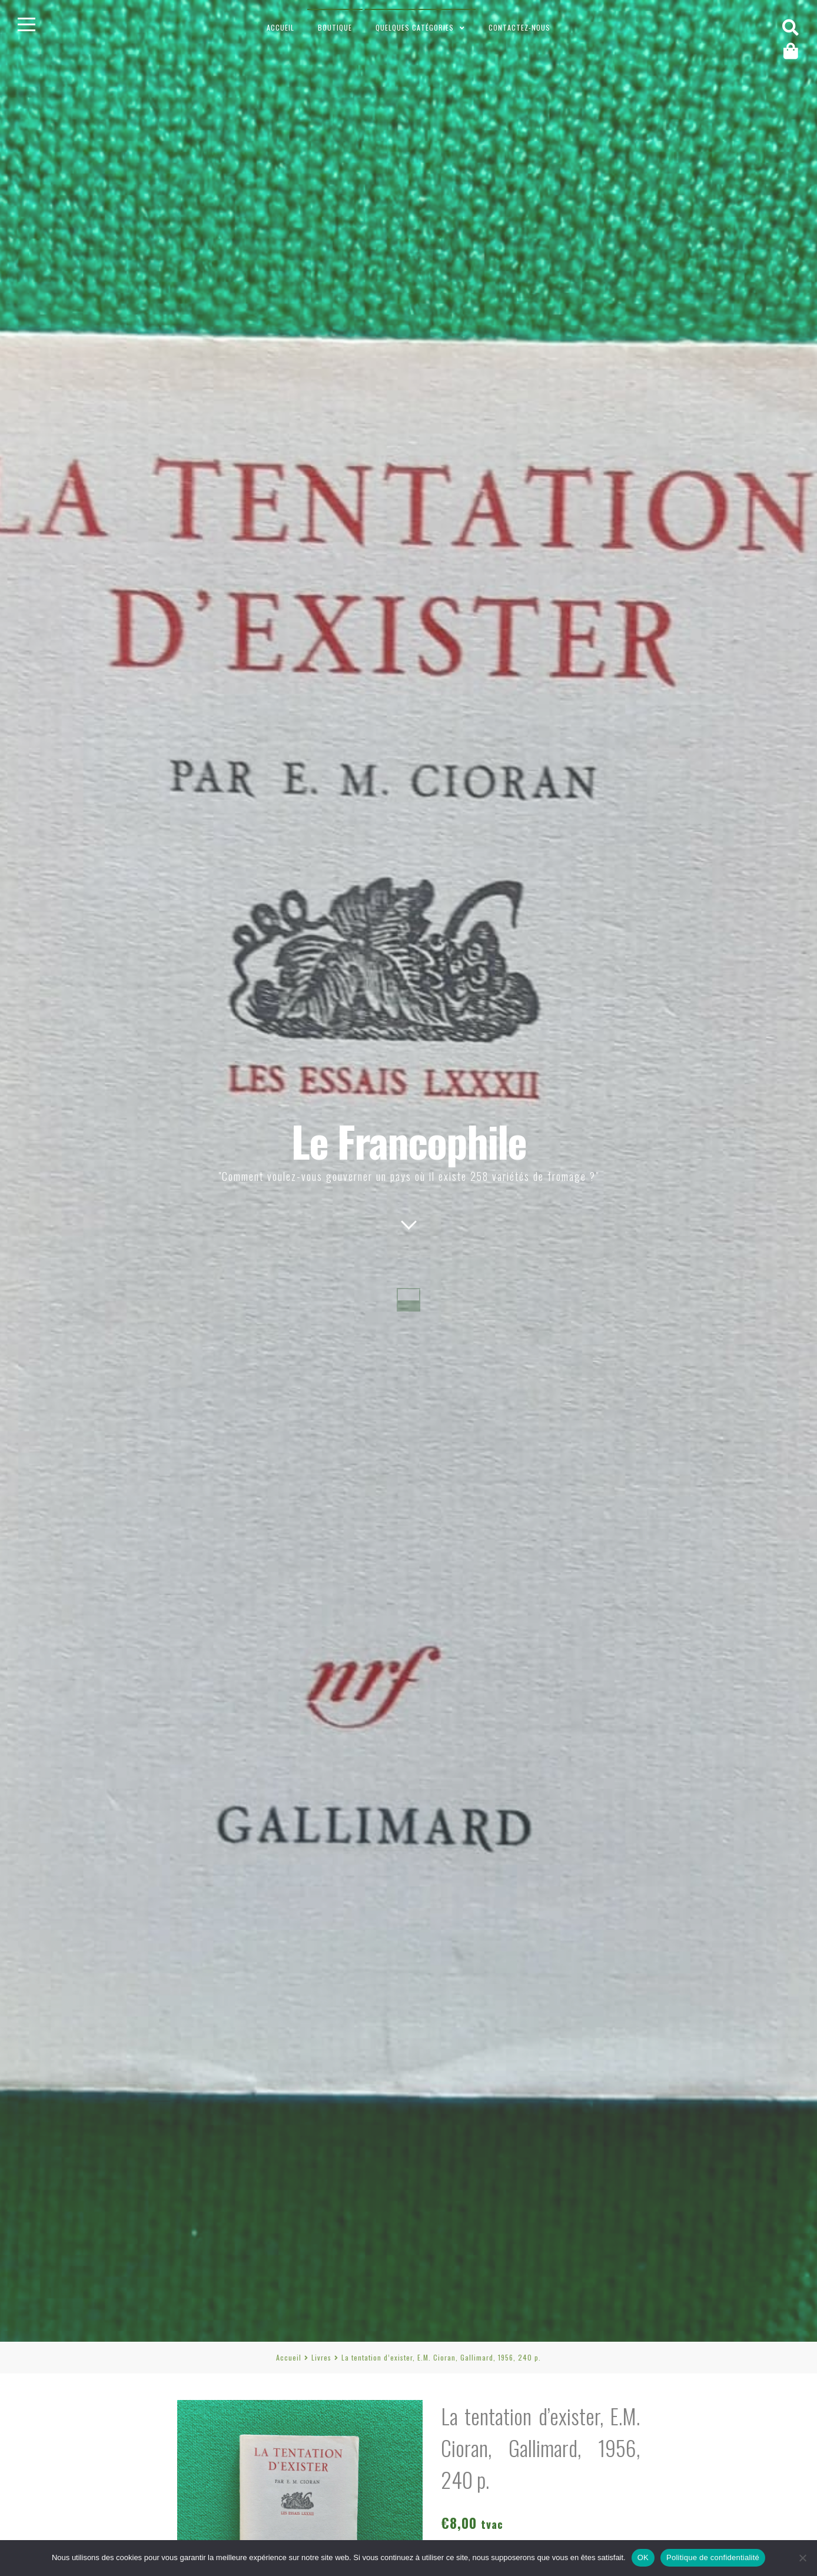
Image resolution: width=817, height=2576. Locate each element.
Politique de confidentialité (712, 2557)
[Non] (802, 2558)
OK (643, 2557)
